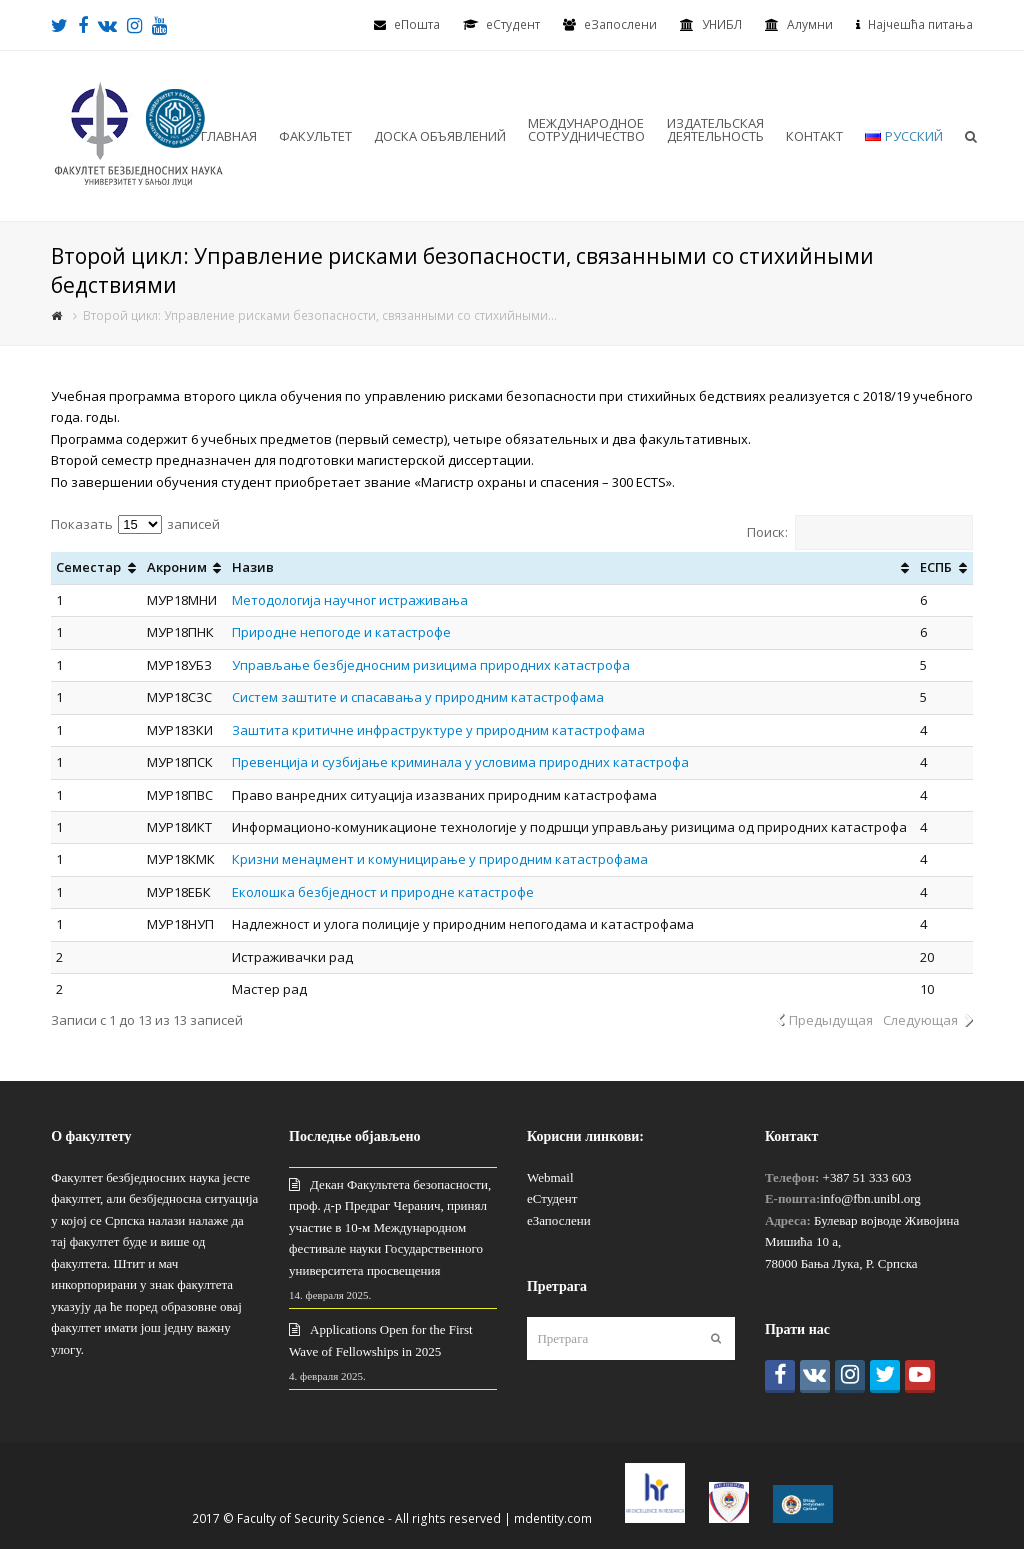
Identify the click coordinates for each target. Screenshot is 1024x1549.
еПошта (417, 24)
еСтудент (552, 1198)
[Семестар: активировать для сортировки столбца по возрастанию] (96, 568)
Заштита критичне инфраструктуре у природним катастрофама (438, 730)
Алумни (810, 24)
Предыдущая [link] (831, 1020)
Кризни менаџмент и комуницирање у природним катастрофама (440, 859)
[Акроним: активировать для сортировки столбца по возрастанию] (184, 568)
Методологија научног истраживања (351, 600)
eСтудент (513, 24)
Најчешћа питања (920, 24)
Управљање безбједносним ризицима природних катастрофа (431, 665)
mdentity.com (553, 1518)
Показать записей (135, 524)
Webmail (550, 1177)
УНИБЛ (722, 24)
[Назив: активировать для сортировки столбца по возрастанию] (571, 568)
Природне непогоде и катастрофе (343, 632)
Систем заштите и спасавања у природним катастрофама (419, 697)
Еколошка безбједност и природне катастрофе (383, 892)
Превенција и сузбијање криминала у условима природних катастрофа (460, 762)
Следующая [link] (920, 1020)
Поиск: (860, 532)
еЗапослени (620, 24)
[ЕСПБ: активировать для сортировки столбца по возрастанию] (943, 568)
